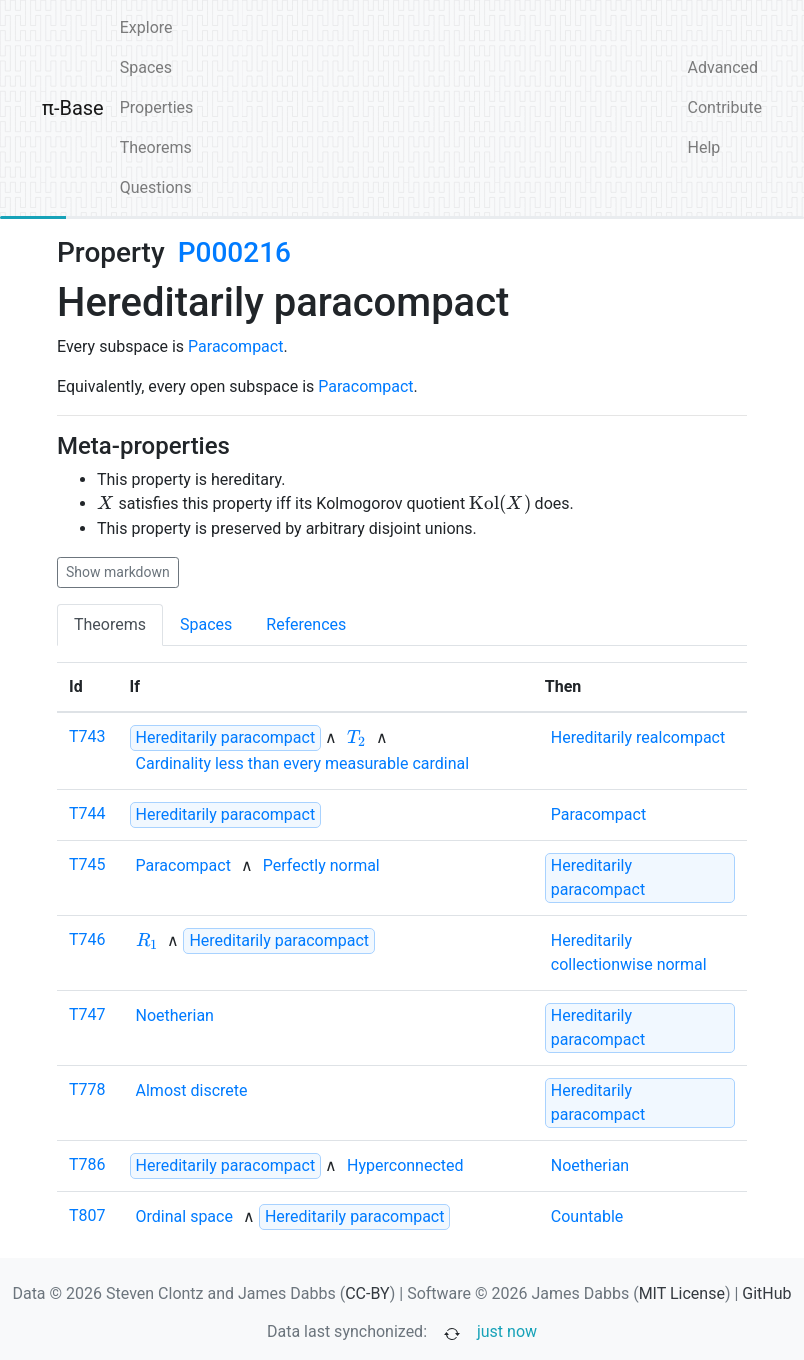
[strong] (226, 738)
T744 (87, 813)
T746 (87, 939)
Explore (146, 27)
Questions (156, 187)
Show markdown (118, 572)
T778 (87, 1089)
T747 (87, 1014)
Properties (157, 107)
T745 (87, 864)
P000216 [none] (234, 252)
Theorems (156, 147)
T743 (87, 736)
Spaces (146, 67)
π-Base (73, 108)
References (306, 624)
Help (704, 147)
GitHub (766, 1293)
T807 (87, 1215)
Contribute (725, 107)
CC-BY (367, 1293)
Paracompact (235, 346)
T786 (87, 1164)
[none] (356, 738)
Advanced (723, 67)
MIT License (682, 1293)
